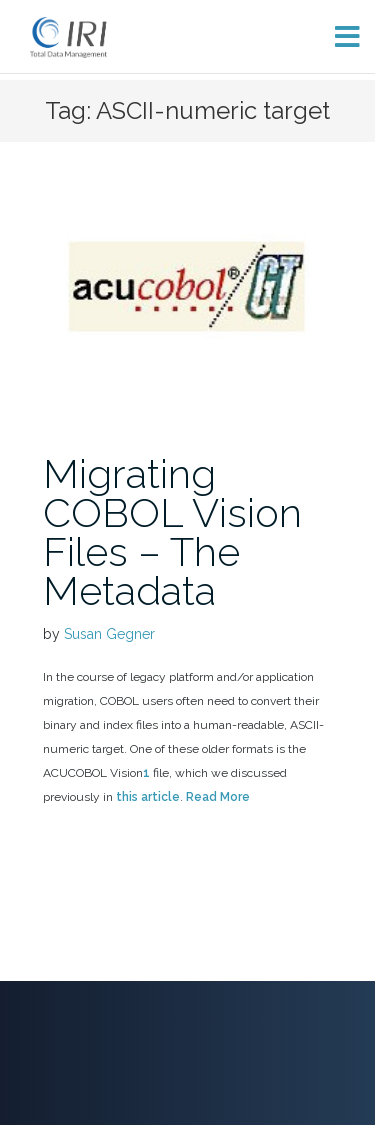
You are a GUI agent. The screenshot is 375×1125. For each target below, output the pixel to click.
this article (148, 797)
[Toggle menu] (339, 36)
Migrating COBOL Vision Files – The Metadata (172, 532)
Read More (218, 797)
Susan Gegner (109, 634)
